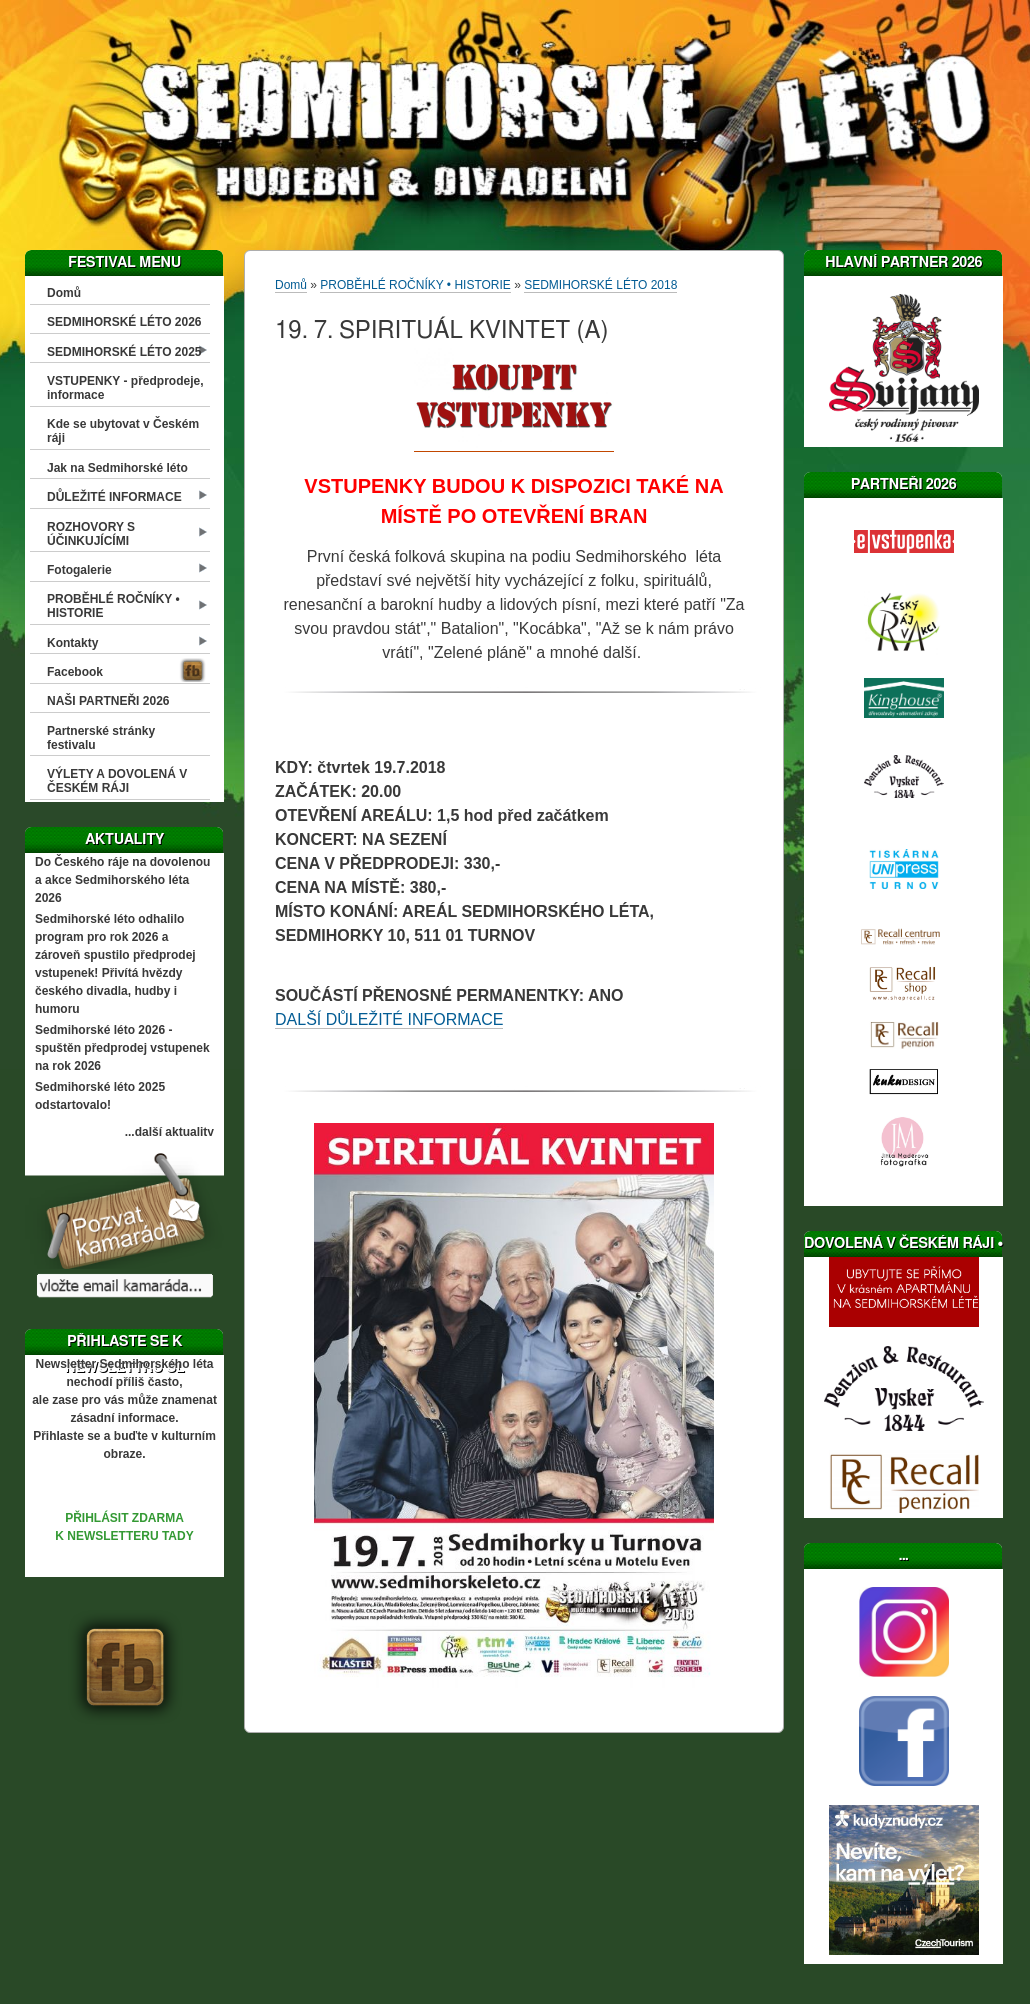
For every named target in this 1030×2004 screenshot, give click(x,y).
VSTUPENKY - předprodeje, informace (125, 388)
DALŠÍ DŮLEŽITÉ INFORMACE (389, 1019)
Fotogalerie (79, 570)
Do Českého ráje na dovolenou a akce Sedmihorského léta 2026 (122, 880)
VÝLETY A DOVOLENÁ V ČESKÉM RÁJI (117, 781)
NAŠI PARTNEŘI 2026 (108, 701)
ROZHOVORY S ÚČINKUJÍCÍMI (91, 534)
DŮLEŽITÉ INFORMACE (114, 497)
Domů (64, 293)
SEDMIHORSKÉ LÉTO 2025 (124, 352)
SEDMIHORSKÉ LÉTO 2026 (124, 322)
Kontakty (72, 643)
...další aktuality (169, 1132)
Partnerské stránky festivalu (101, 738)
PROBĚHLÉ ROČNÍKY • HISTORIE (113, 606)
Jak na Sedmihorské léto (117, 468)
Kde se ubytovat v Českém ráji (123, 431)
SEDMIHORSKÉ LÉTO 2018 (600, 285)
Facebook (75, 672)
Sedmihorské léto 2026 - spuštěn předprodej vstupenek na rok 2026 (122, 1048)
